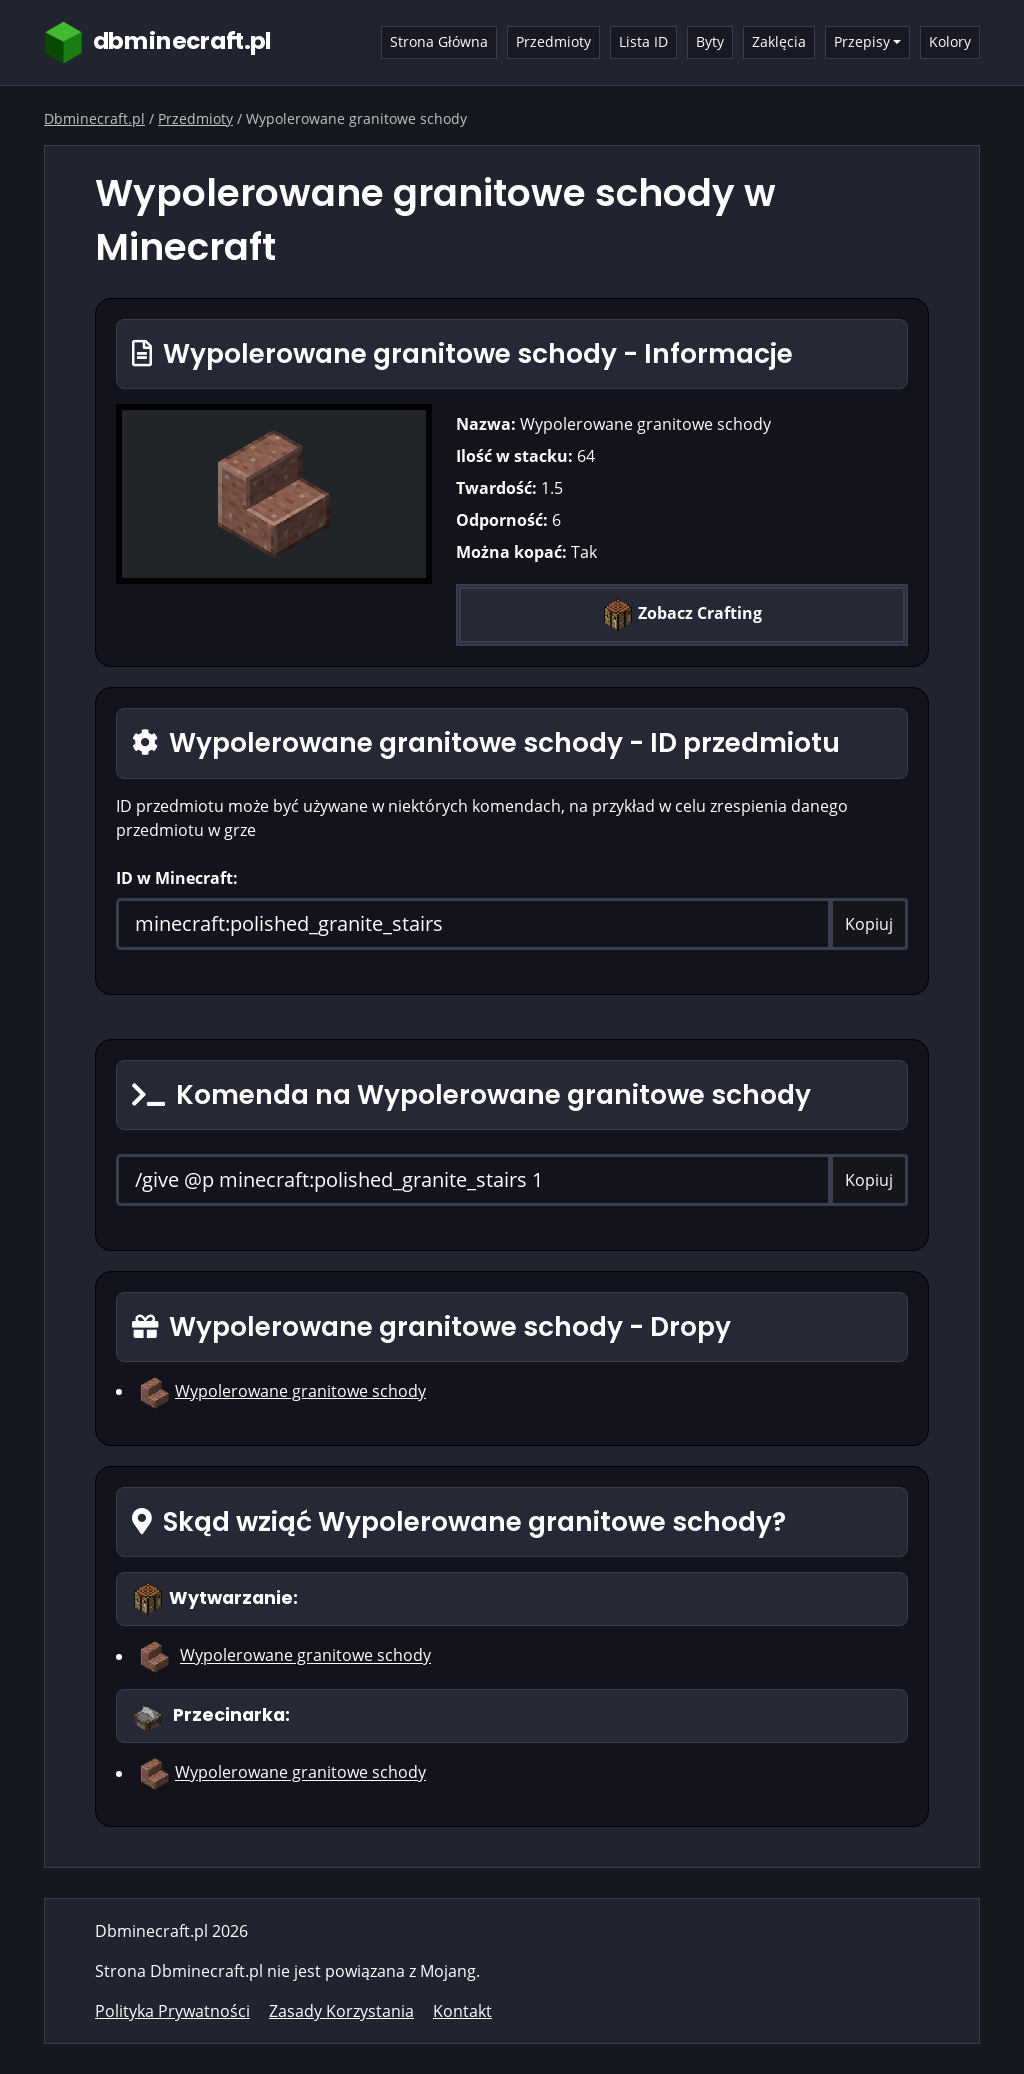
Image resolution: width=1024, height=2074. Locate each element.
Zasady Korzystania (341, 2011)
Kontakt (462, 2011)
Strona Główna (439, 41)
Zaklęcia (779, 41)
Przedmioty (553, 41)
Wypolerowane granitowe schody (300, 1391)
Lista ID (643, 41)
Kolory (950, 41)
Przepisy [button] (862, 41)
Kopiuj (869, 924)
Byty (710, 41)
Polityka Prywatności (172, 2011)
